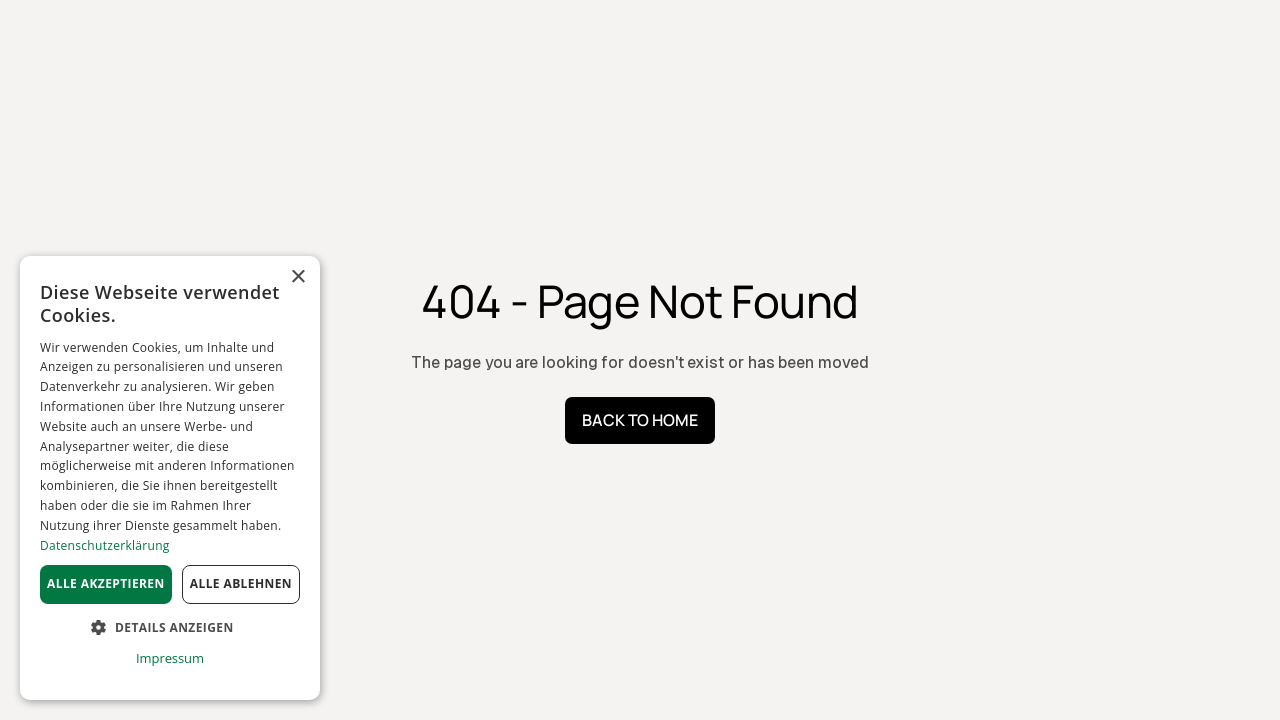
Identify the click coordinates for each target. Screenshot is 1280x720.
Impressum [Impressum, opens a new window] (170, 658)
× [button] (297, 277)
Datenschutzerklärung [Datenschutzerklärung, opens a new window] (105, 545)
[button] (170, 628)
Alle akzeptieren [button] (106, 583)
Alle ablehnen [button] (241, 583)
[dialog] (170, 478)
